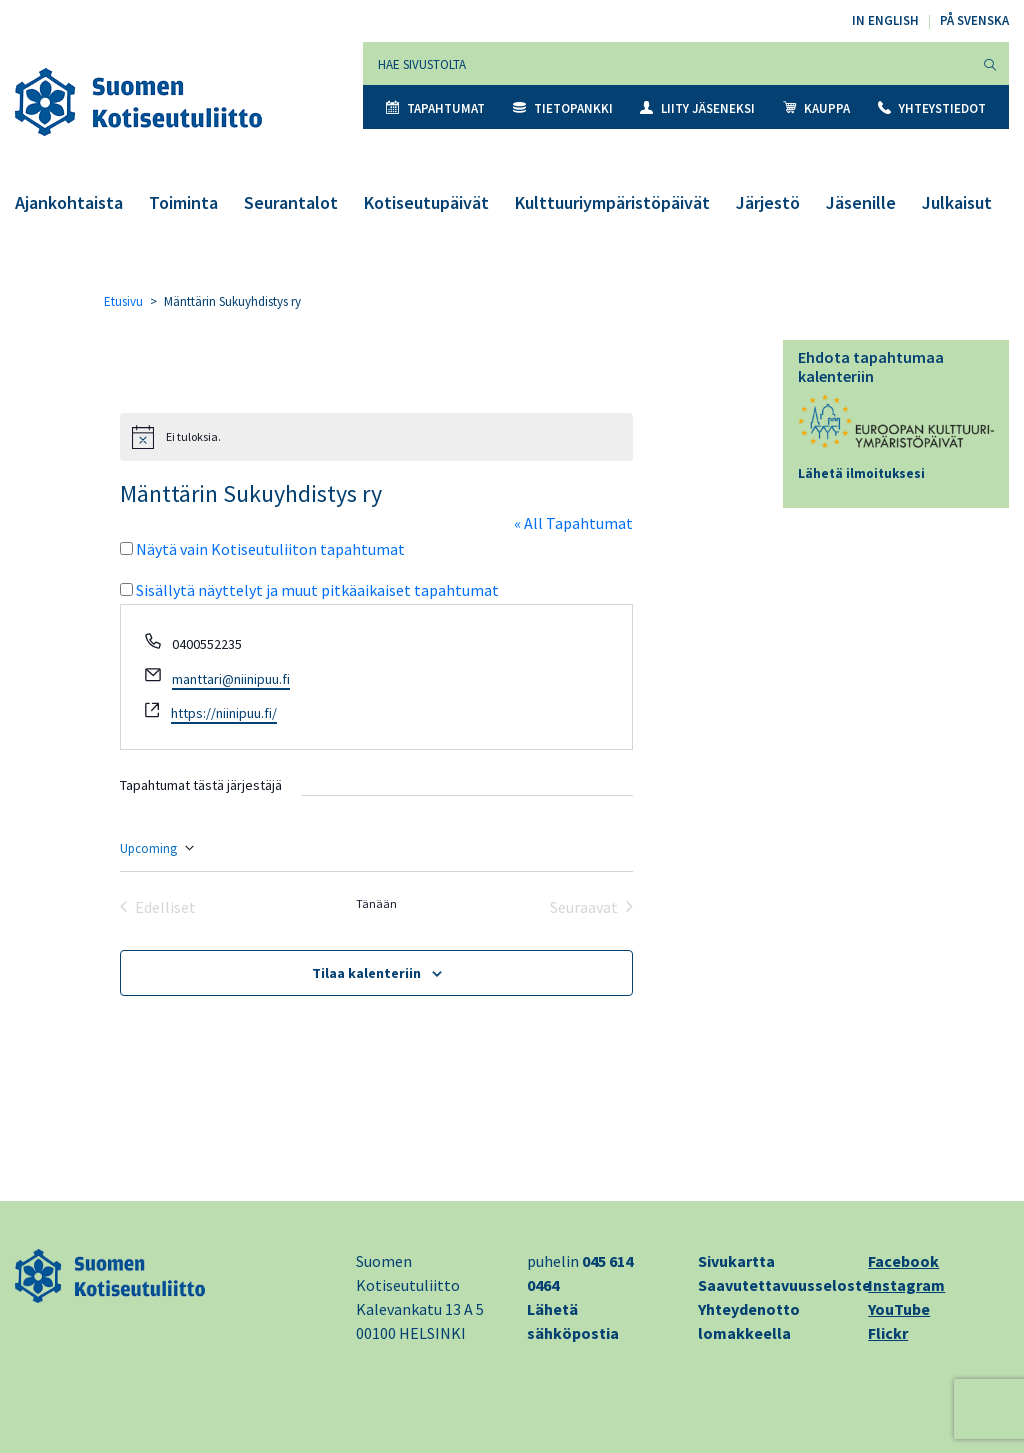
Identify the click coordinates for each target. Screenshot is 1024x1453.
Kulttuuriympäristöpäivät (612, 202)
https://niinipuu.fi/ (224, 713)
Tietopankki (563, 108)
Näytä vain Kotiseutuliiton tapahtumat (270, 549)
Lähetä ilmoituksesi (861, 473)
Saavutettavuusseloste (784, 1285)
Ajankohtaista (69, 202)
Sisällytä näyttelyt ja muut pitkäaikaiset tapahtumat (317, 590)
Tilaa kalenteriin (366, 973)
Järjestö (768, 202)
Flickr (888, 1333)
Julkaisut (957, 202)
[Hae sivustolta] (667, 63)
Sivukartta (736, 1261)
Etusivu (123, 301)
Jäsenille (861, 202)
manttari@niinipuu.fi (231, 679)
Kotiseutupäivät (426, 202)
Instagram (906, 1285)
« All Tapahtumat (573, 523)
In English (885, 20)
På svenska (974, 20)
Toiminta (183, 202)
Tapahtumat (435, 108)
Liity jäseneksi (697, 108)
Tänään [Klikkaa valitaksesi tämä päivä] (376, 903)
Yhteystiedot (932, 108)
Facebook (903, 1261)
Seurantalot (291, 202)
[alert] (377, 437)
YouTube (899, 1309)
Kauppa (816, 108)
